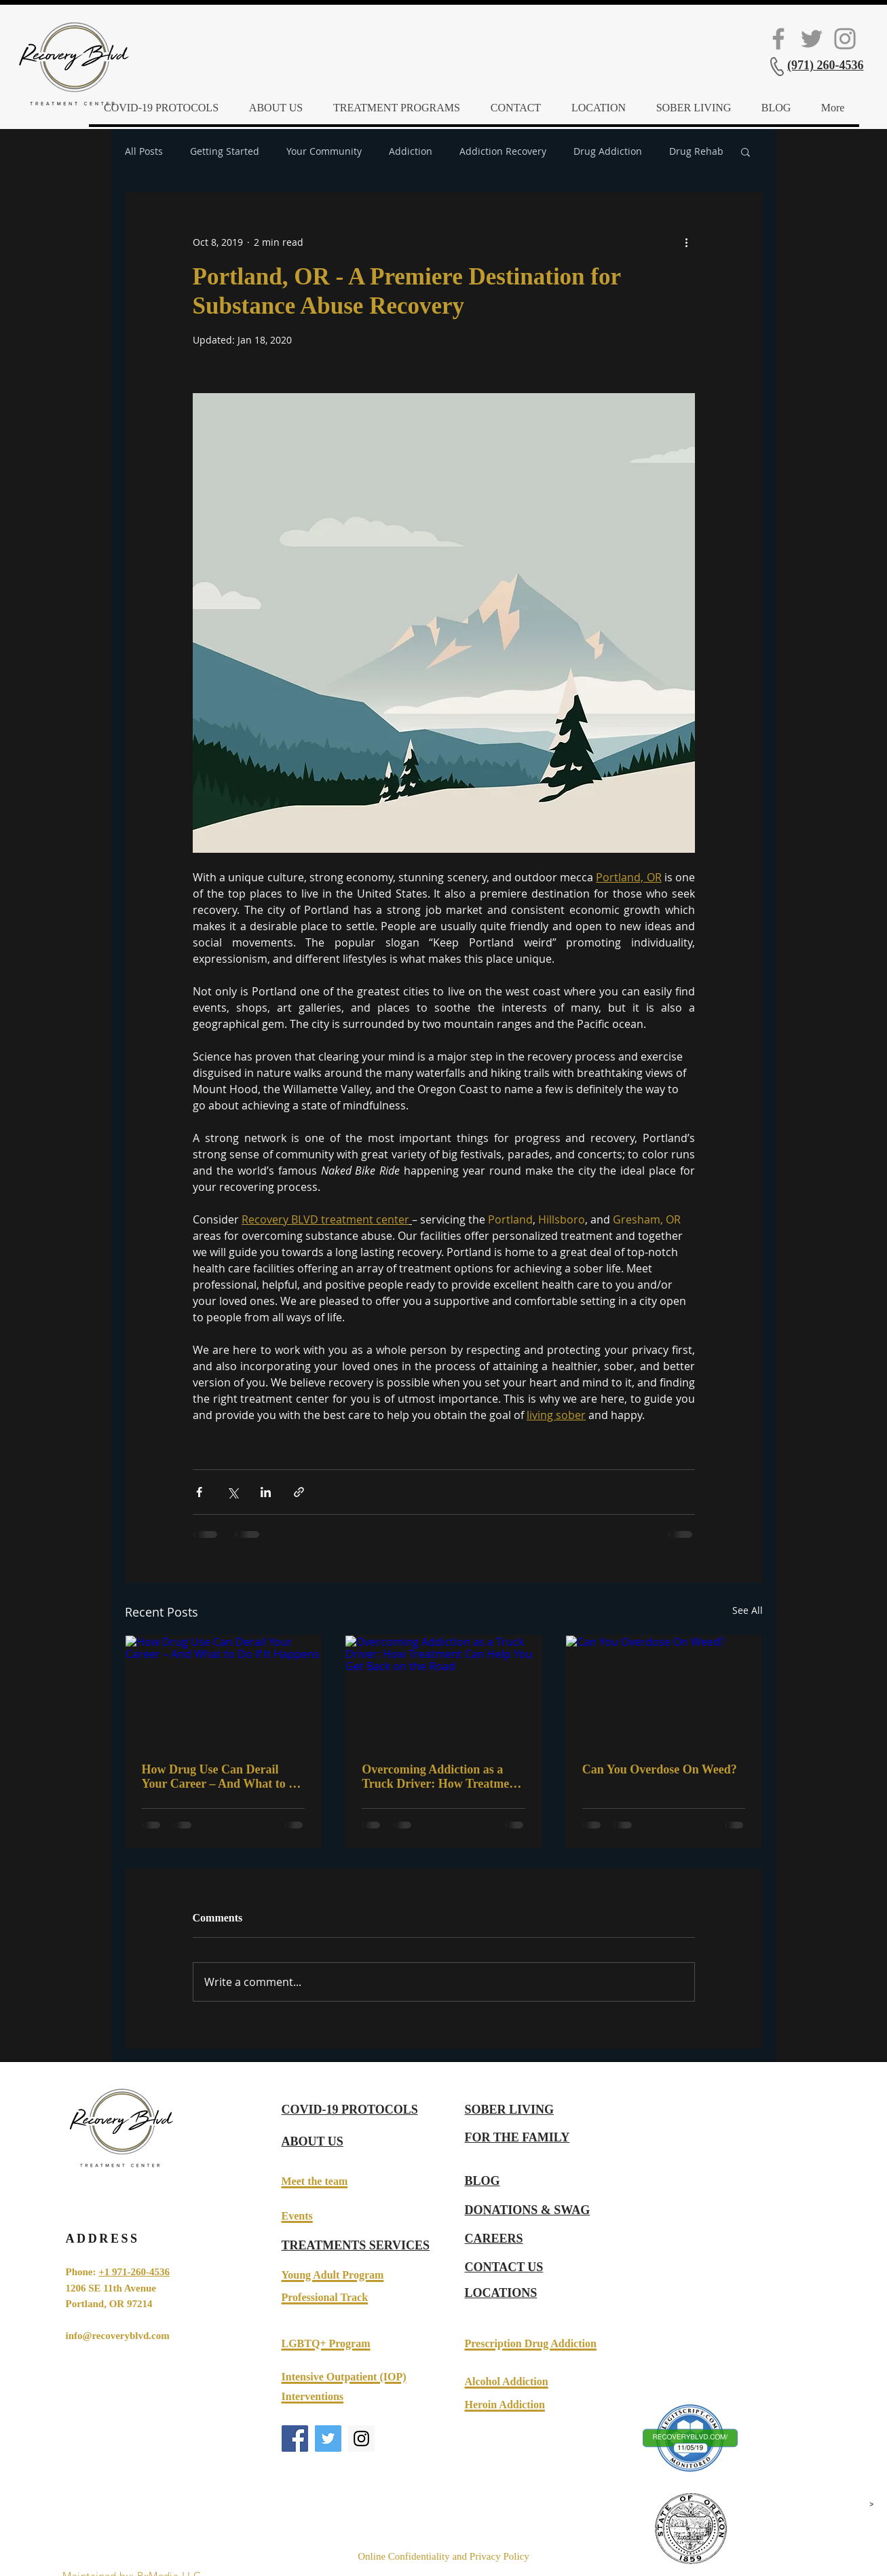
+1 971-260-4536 (134, 2271)
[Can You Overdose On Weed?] (664, 1691)
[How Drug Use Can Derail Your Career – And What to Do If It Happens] (224, 1691)
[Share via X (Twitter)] (232, 1492)
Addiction (410, 151)
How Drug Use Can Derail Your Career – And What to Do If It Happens (223, 1777)
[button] (745, 151)
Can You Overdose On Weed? (659, 1769)
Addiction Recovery (502, 151)
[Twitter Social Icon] (811, 38)
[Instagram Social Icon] (361, 2438)
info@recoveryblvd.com (118, 2335)
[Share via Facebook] (199, 1492)
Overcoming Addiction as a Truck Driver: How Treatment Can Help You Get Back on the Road (441, 1777)
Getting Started (224, 151)
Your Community (324, 151)
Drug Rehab (696, 151)
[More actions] (687, 242)
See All (747, 1610)
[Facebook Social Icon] (778, 38)
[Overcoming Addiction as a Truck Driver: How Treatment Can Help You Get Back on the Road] (443, 1691)
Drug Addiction (607, 151)
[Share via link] (298, 1492)
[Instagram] (845, 38)
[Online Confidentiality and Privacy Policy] (444, 2557)
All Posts (144, 151)
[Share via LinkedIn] (265, 1492)
